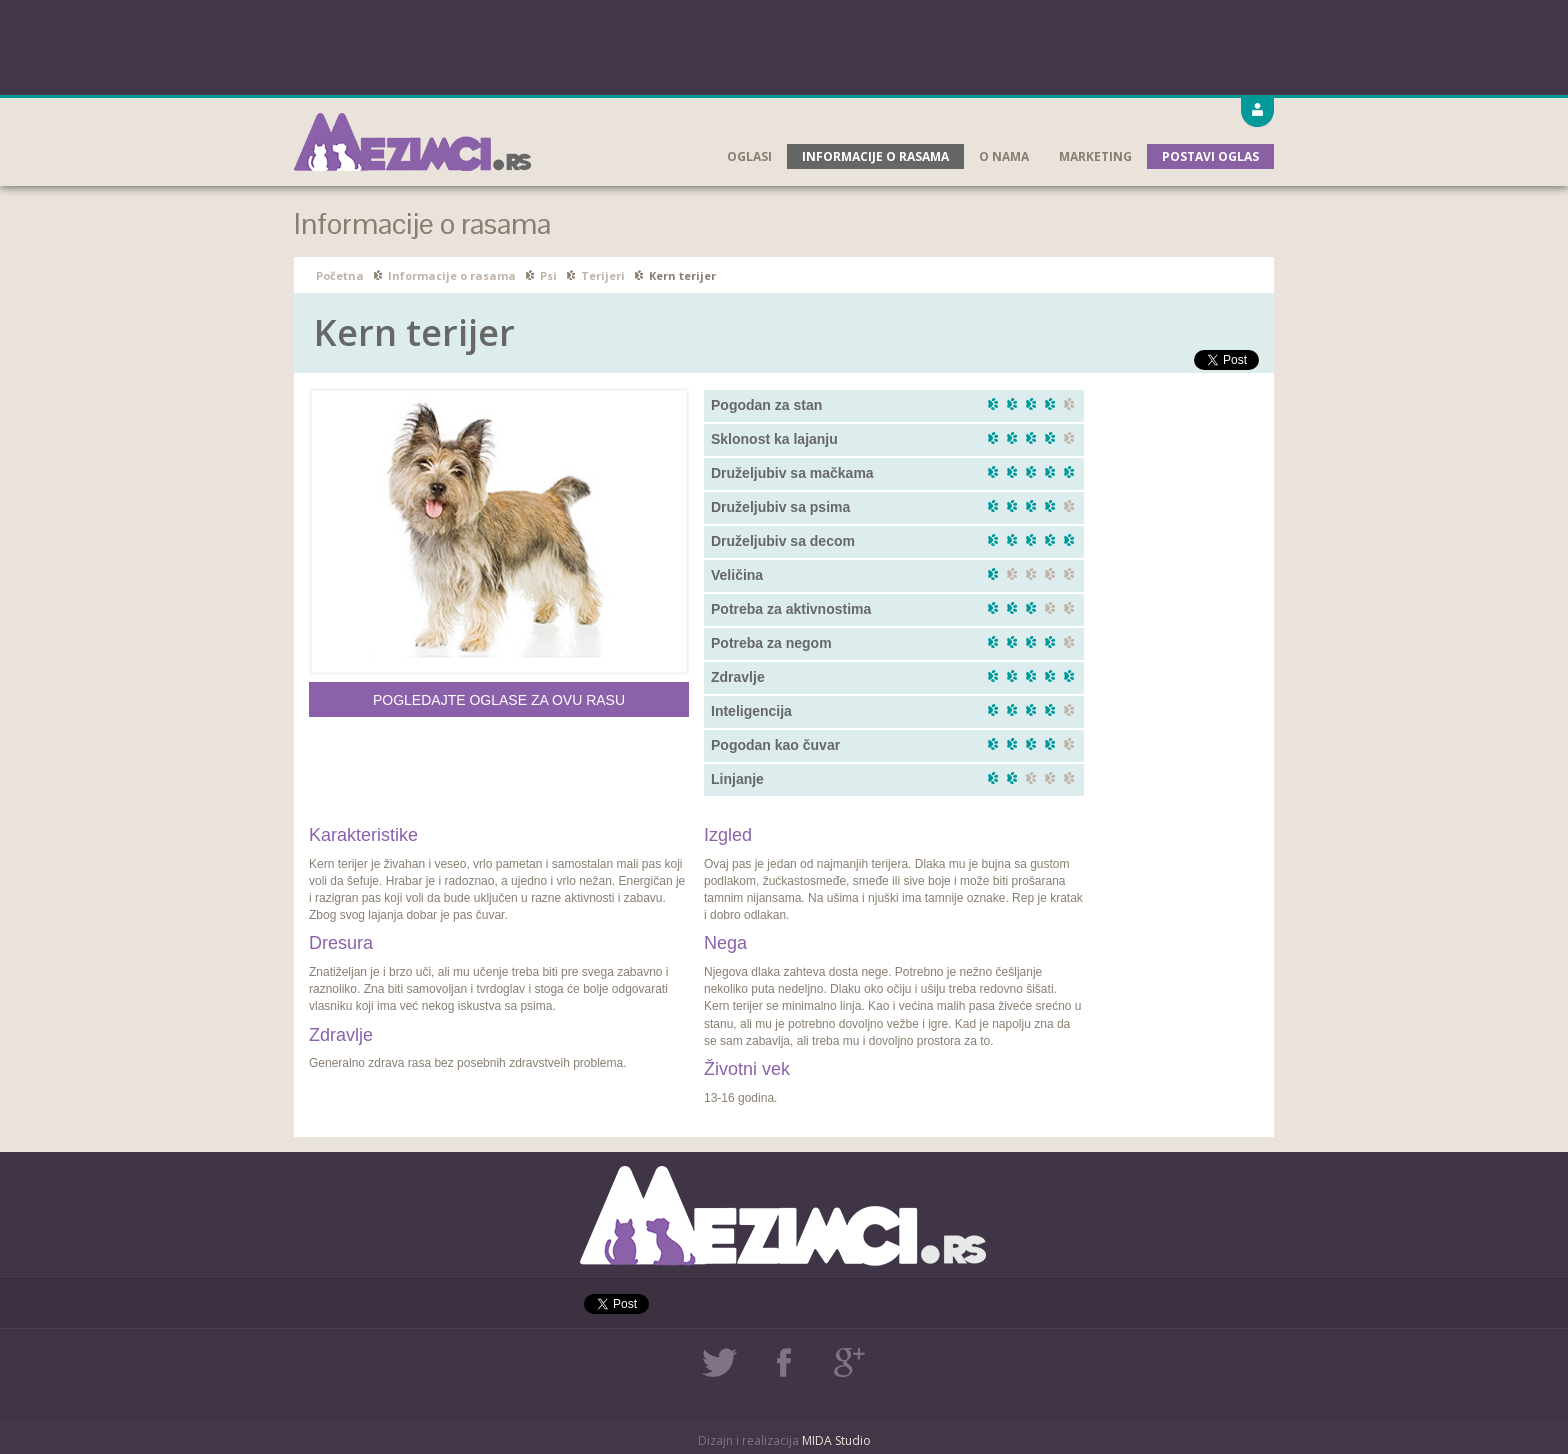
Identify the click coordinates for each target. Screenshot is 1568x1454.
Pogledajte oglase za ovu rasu (499, 700)
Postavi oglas (1210, 156)
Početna (340, 275)
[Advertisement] (784, 45)
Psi (548, 275)
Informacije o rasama (875, 156)
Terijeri (603, 275)
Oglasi (749, 156)
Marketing (1095, 156)
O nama (1004, 156)
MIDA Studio (836, 1440)
